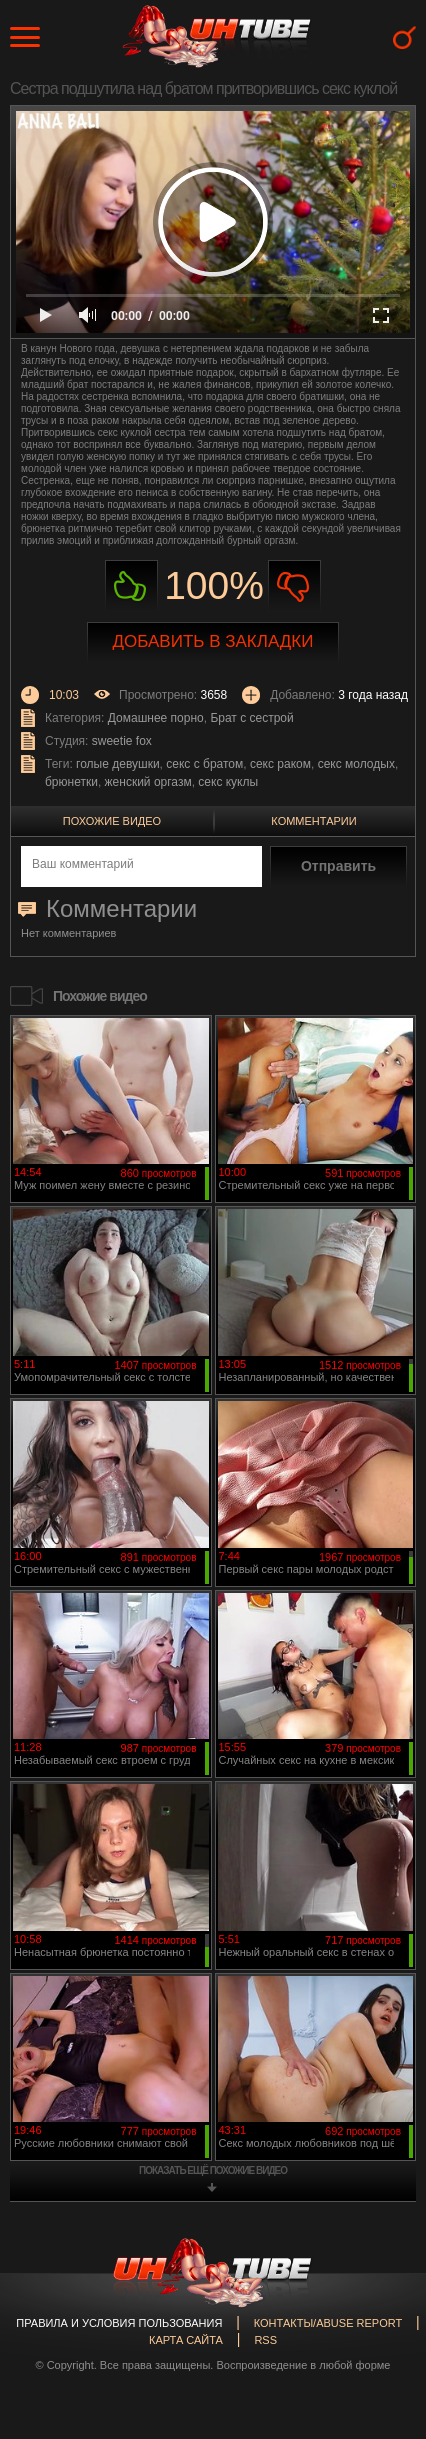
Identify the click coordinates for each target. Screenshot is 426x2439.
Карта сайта (186, 2340)
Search (404, 37)
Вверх (381, 2288)
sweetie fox (122, 741)
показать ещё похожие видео (213, 2170)
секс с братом (204, 764)
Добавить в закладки (213, 641)
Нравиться (131, 586)
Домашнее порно (156, 718)
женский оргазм (148, 782)
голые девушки (118, 764)
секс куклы (228, 782)
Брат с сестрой (251, 718)
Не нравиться (294, 586)
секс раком (280, 764)
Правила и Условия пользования (119, 2323)
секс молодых (356, 764)
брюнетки (71, 782)
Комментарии (313, 821)
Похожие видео (112, 821)
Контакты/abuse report (328, 2323)
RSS (265, 2340)
